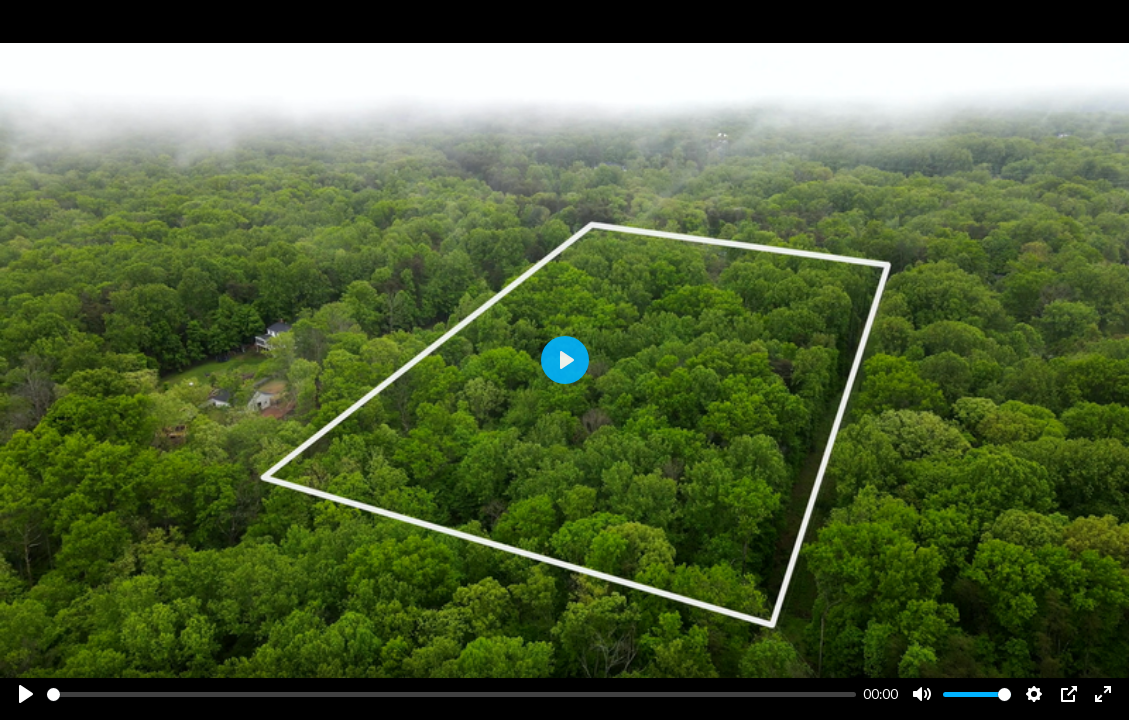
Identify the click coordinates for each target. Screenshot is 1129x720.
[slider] (451, 694)
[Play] (26, 694)
